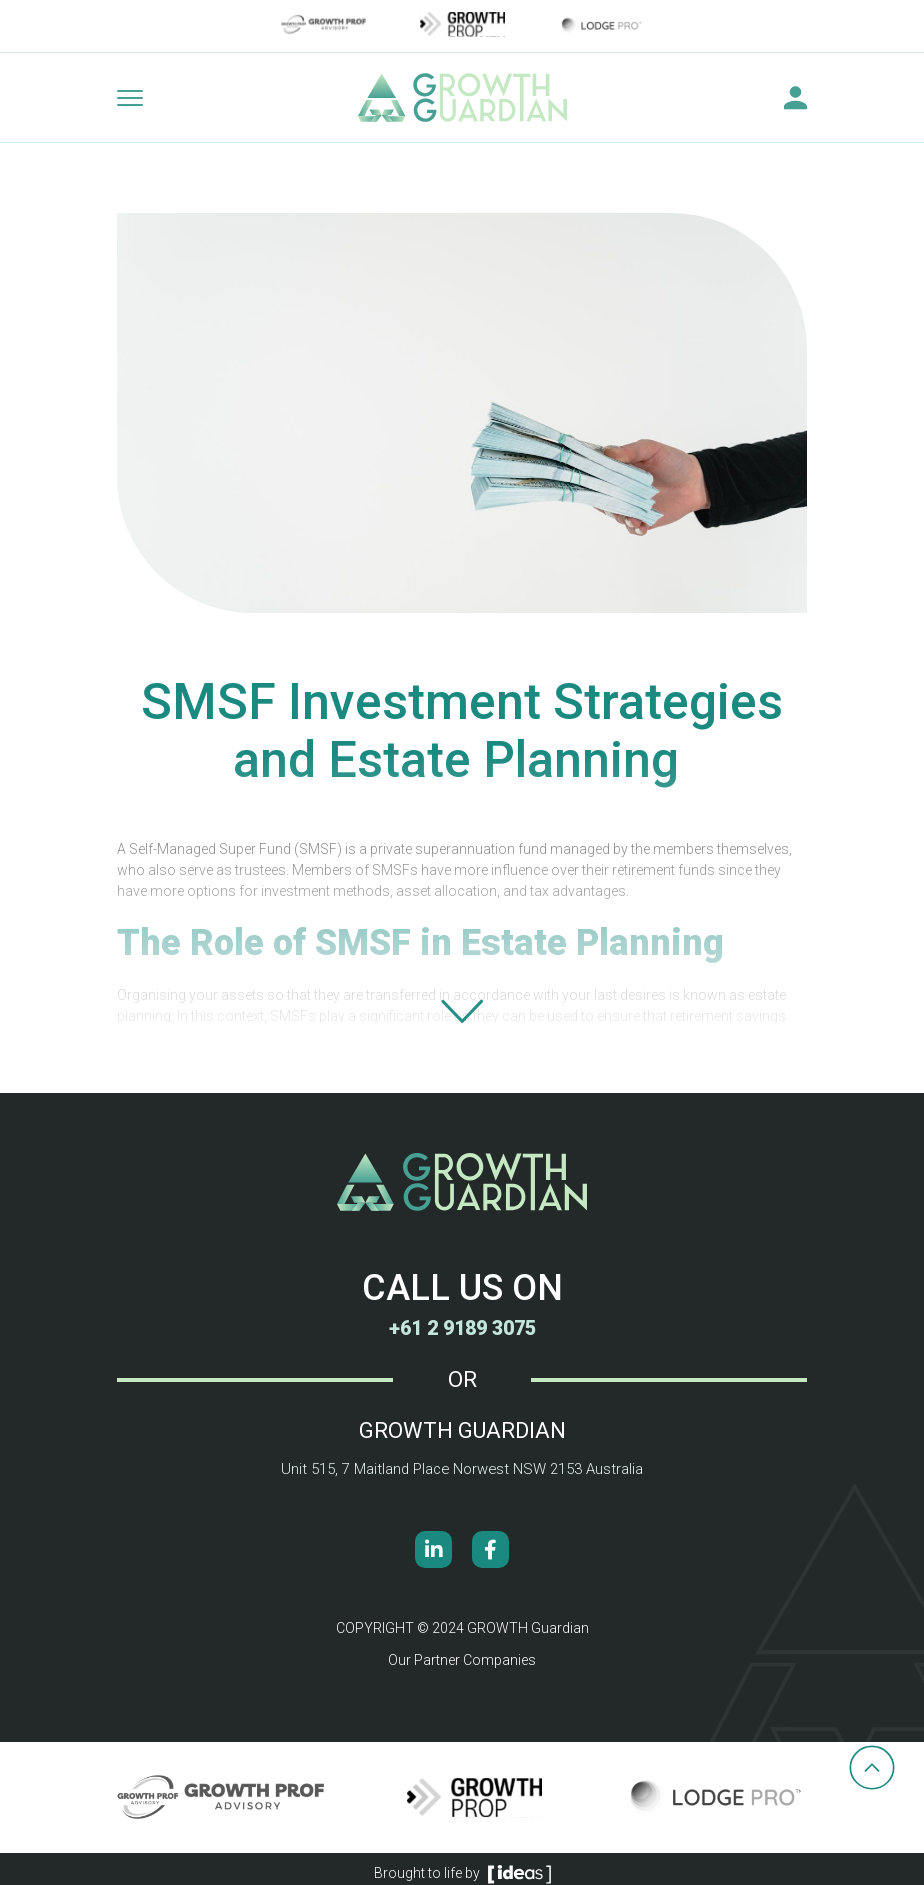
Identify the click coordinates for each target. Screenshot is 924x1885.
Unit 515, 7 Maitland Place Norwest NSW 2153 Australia (462, 1469)
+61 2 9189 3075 (462, 1327)
